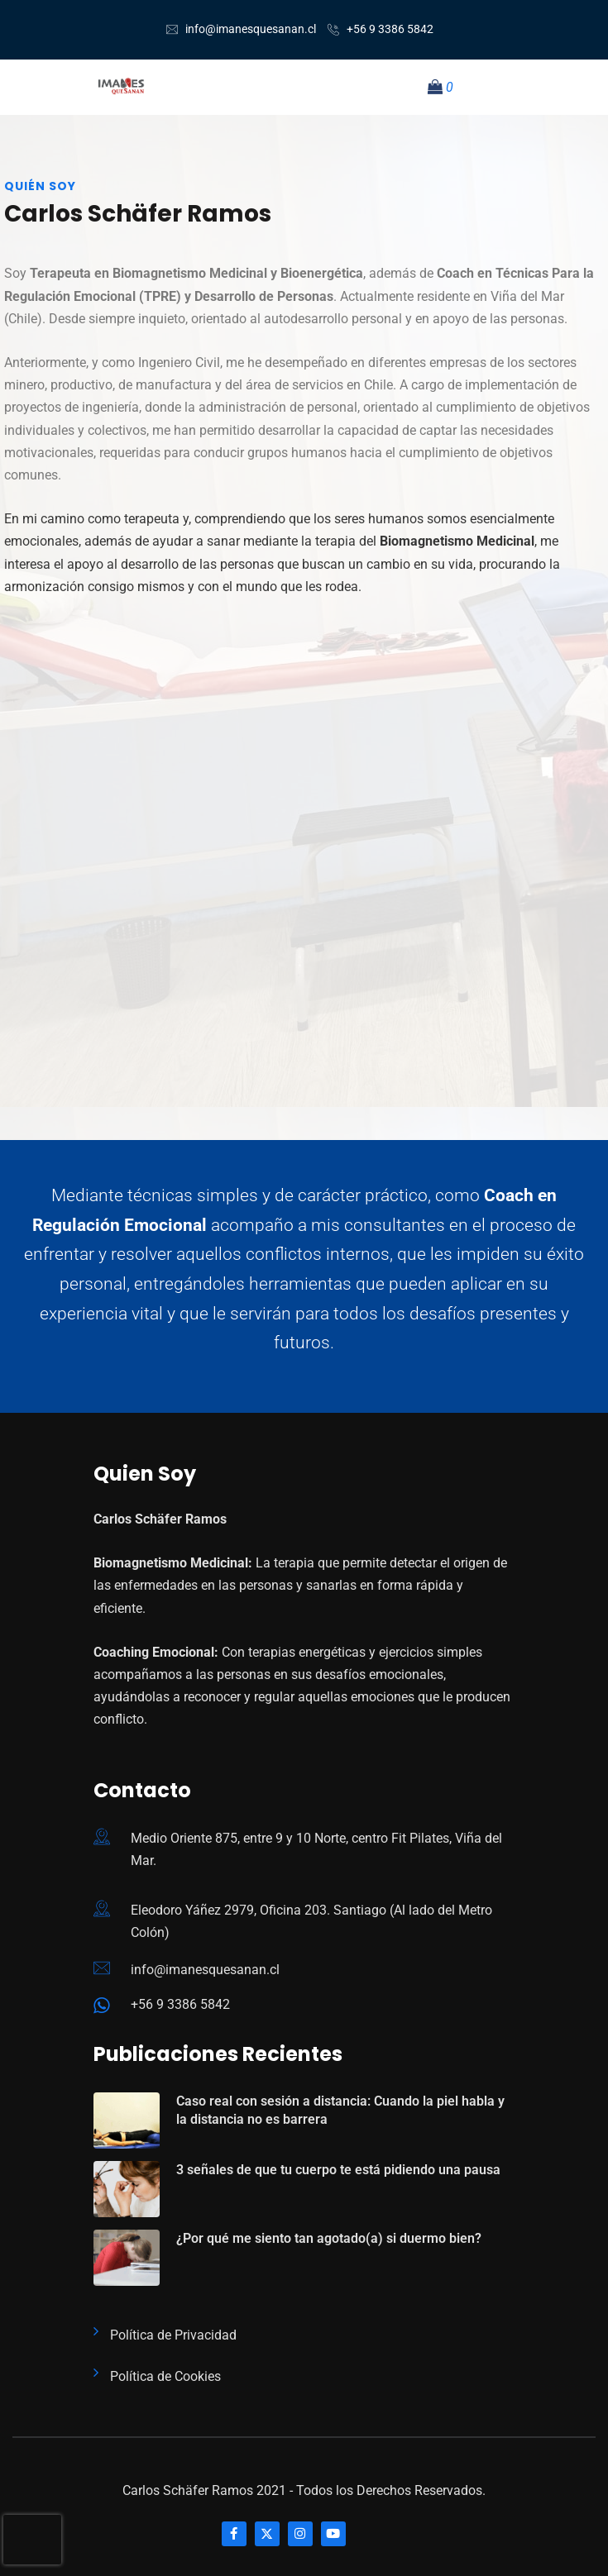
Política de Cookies (165, 2376)
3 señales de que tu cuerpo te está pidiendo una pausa (338, 2170)
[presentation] (32, 2539)
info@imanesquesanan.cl (250, 29)
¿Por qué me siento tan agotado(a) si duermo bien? (328, 2238)
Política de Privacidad (173, 2335)
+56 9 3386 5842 (390, 29)
